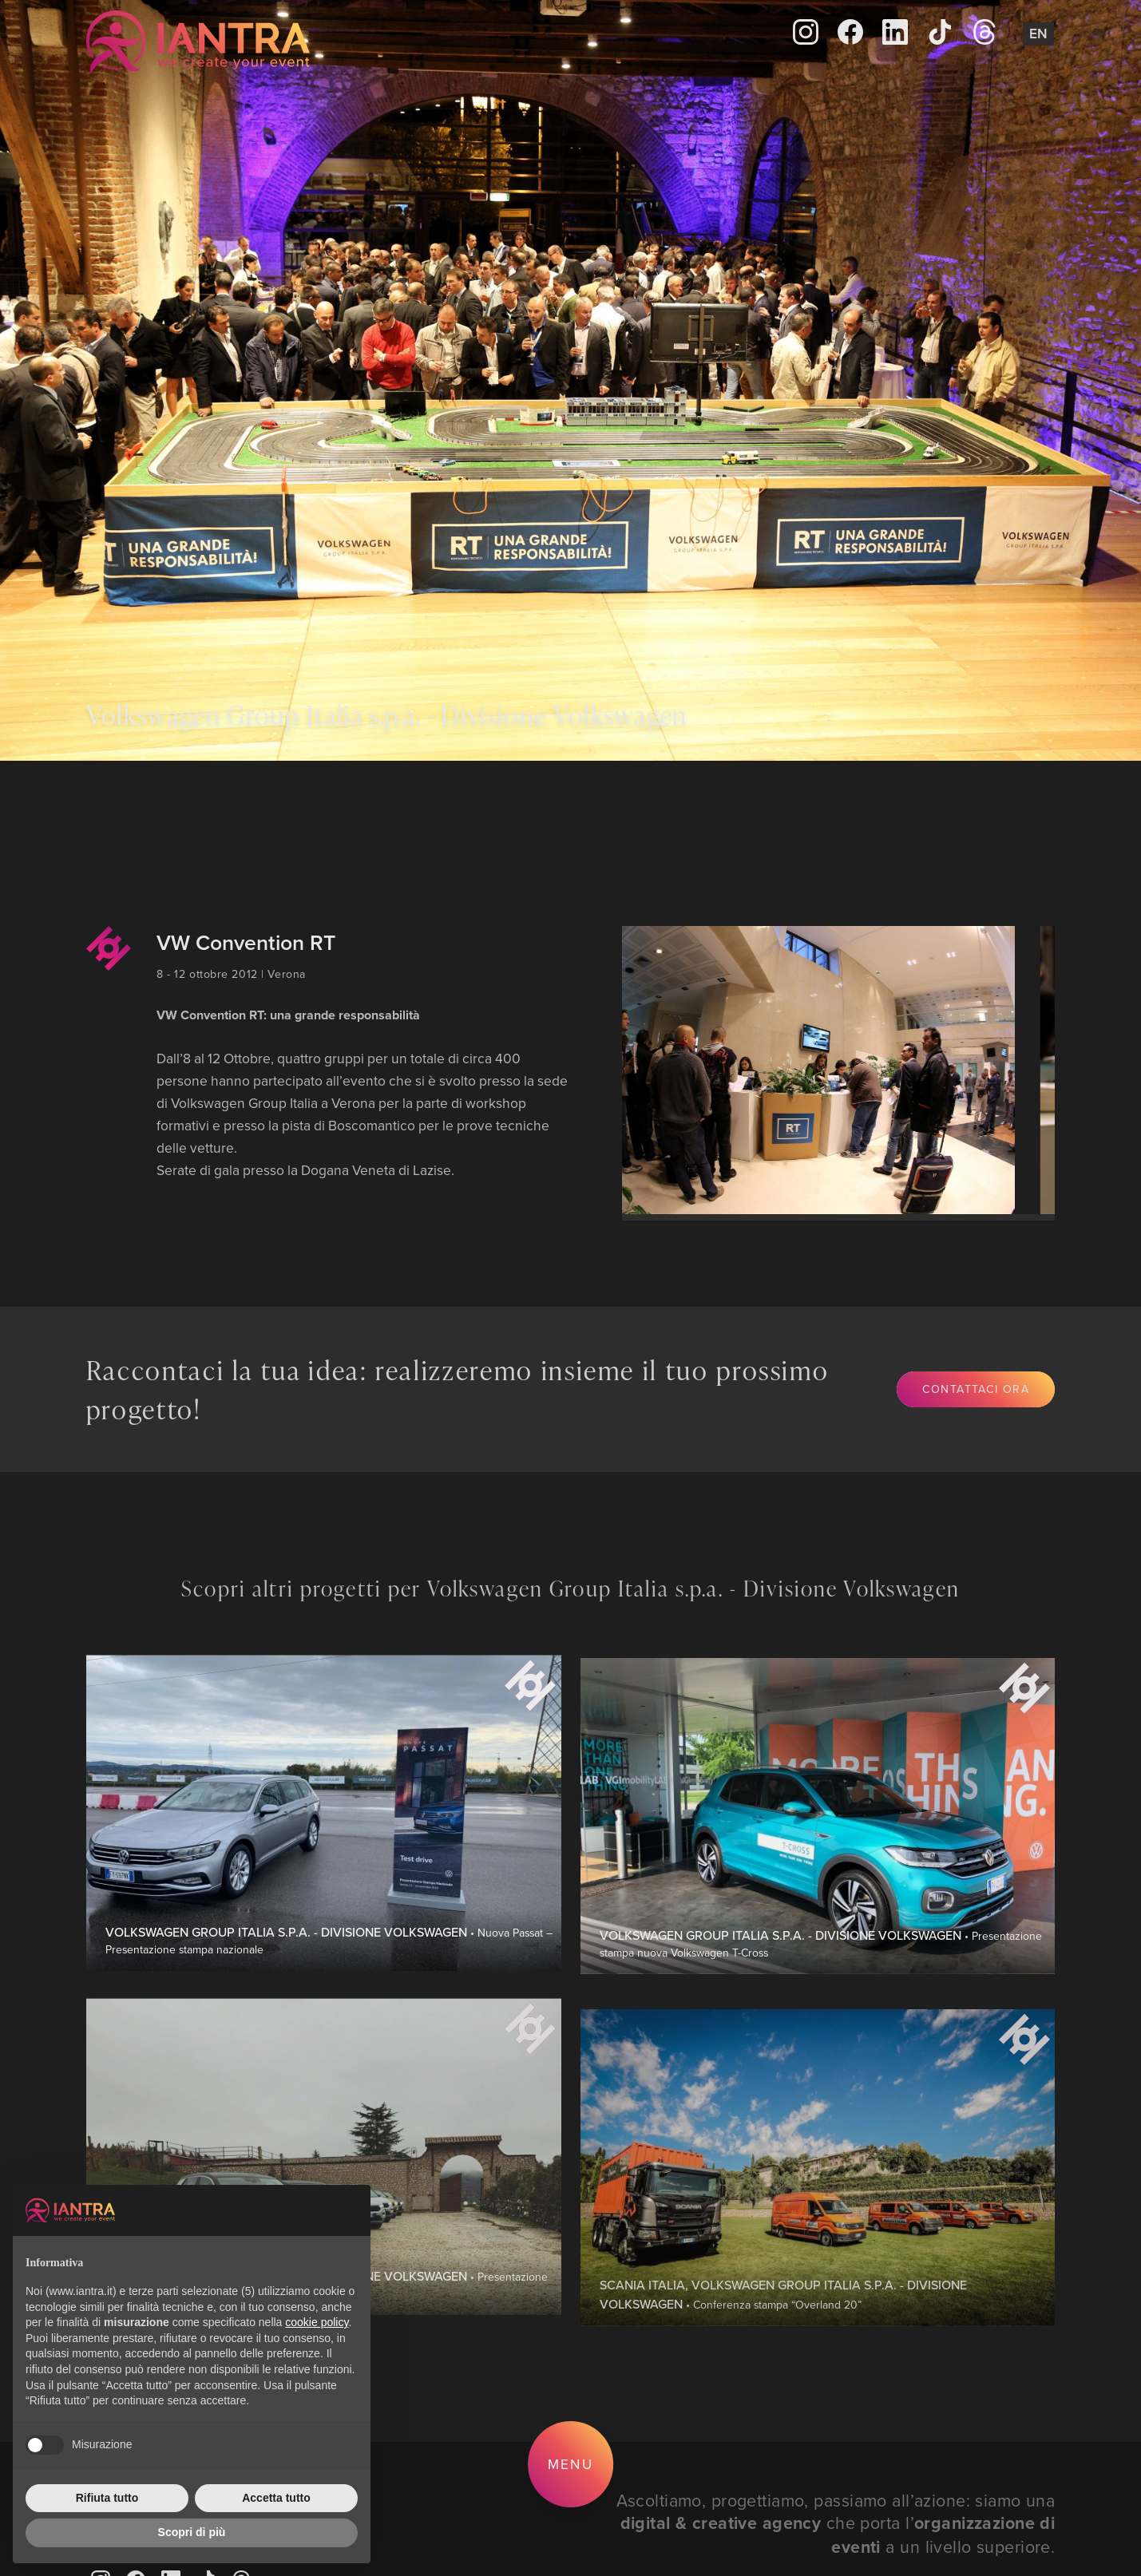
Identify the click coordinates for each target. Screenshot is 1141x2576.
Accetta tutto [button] (276, 2497)
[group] (804, 1070)
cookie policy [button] (316, 2322)
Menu (570, 2464)
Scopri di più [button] (192, 2532)
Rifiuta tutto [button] (107, 2497)
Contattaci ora (976, 1389)
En (1038, 33)
